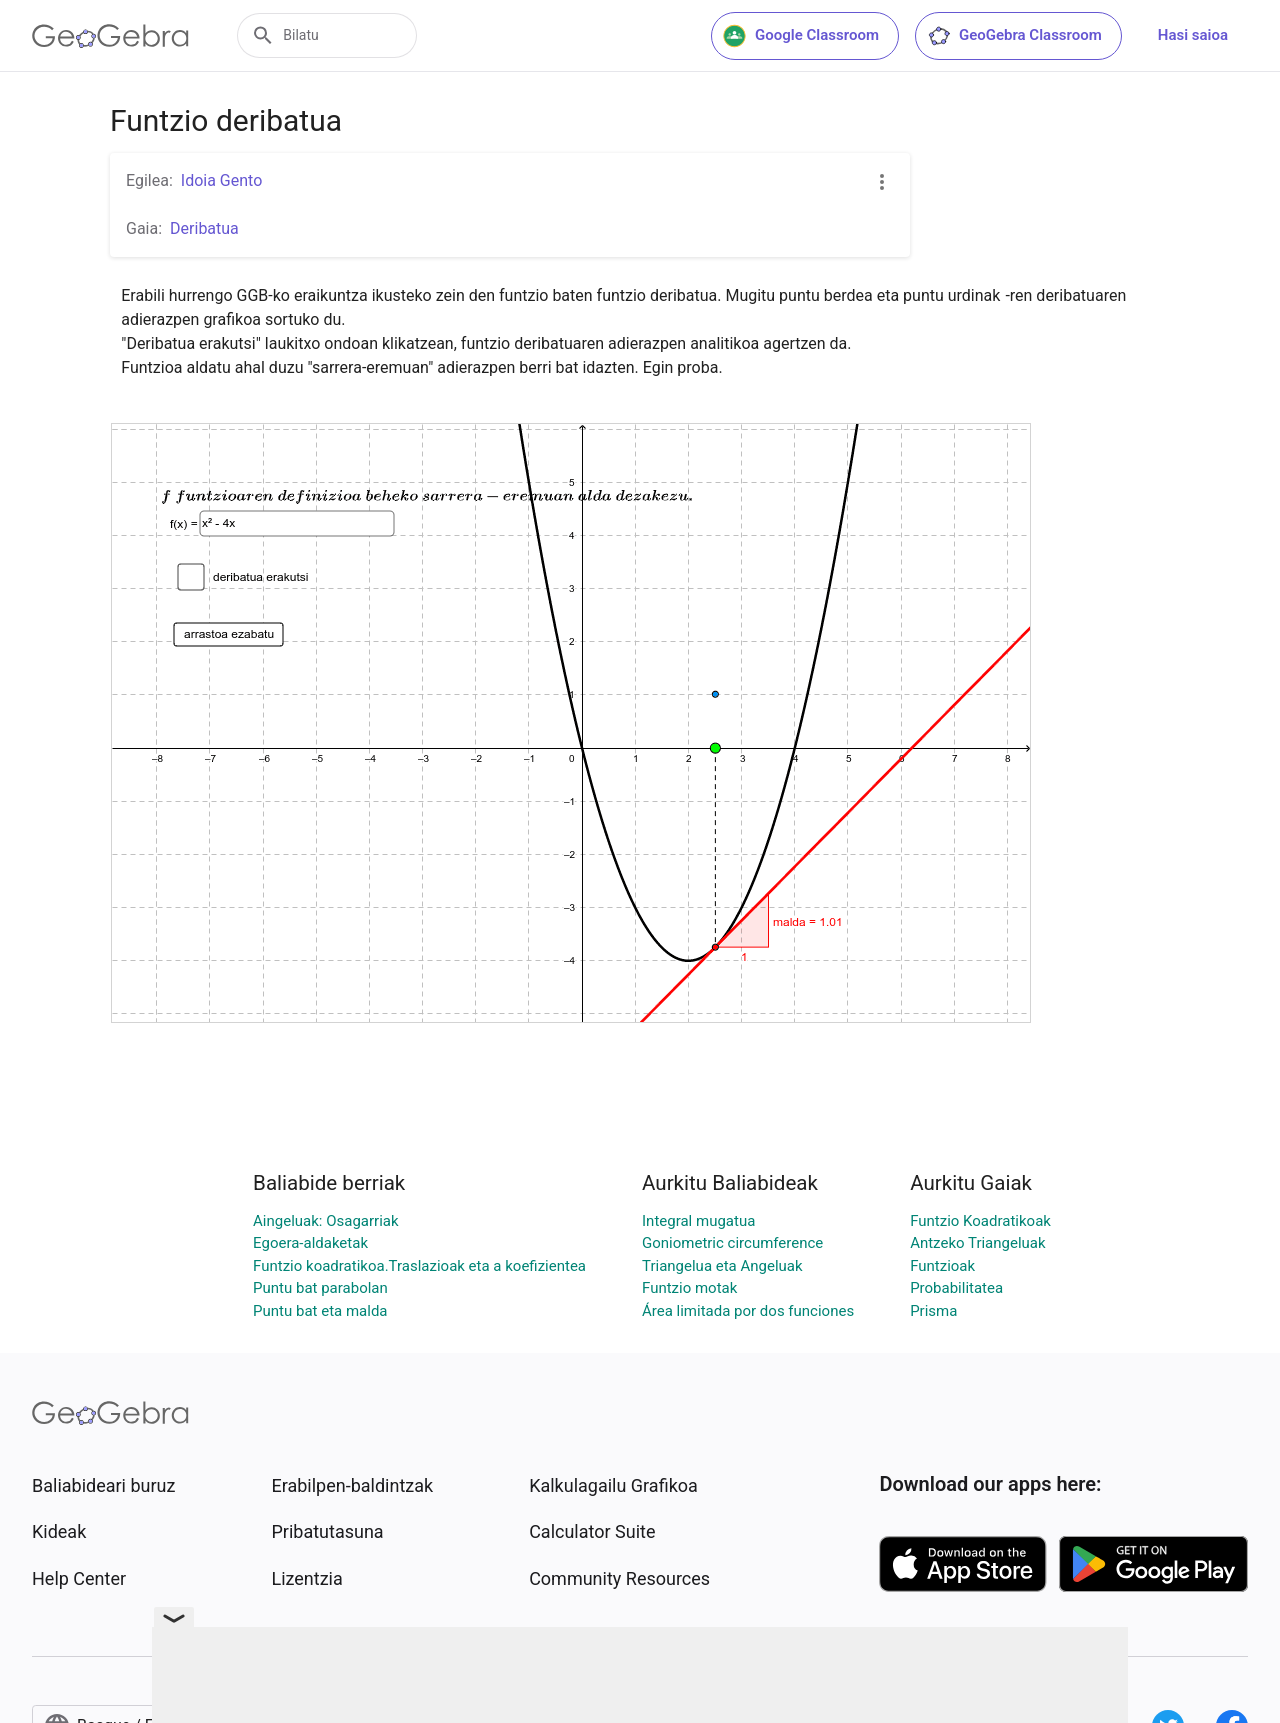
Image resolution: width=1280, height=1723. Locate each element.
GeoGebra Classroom (1014, 36)
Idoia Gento (221, 180)
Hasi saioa (1193, 35)
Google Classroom (801, 36)
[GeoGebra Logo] (110, 36)
